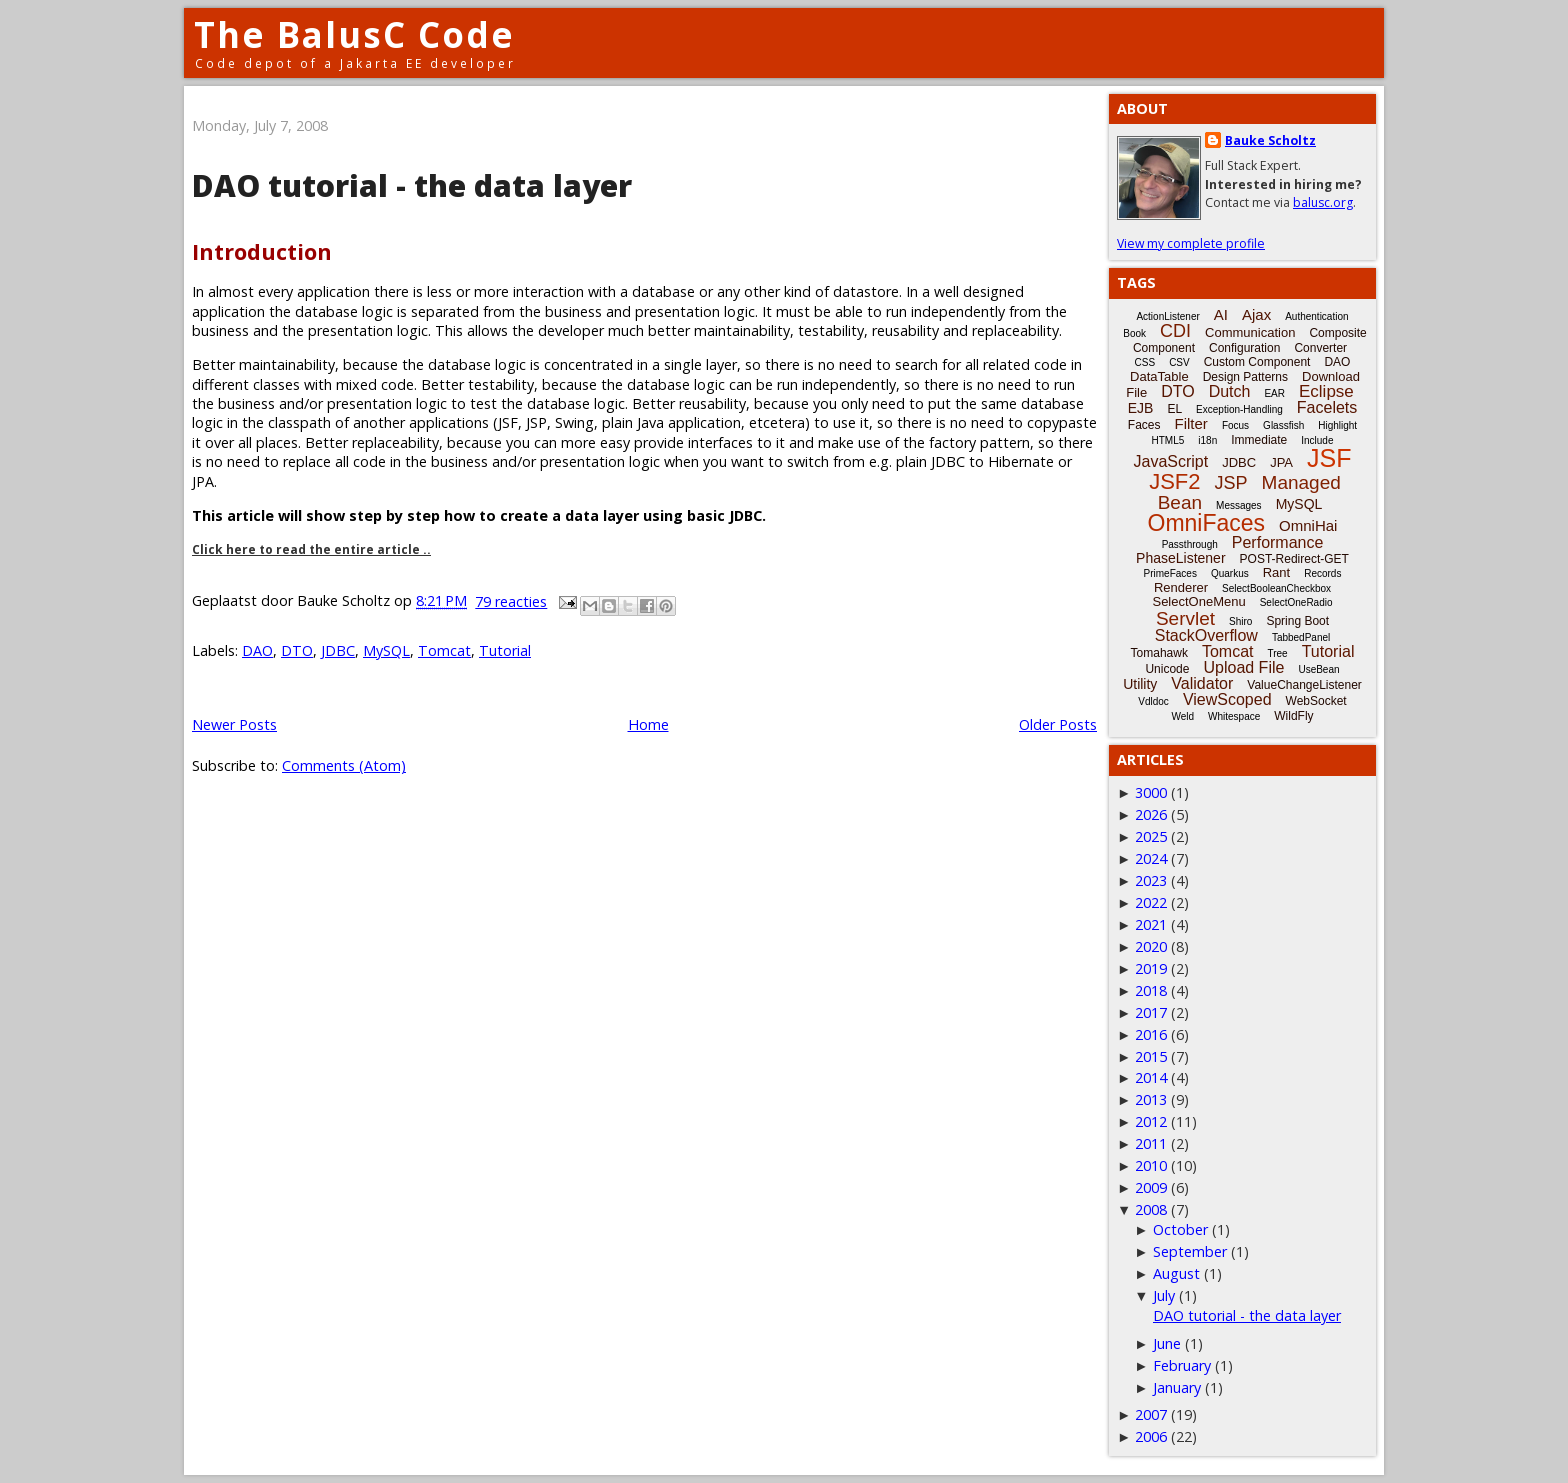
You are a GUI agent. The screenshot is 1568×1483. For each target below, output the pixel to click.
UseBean (1318, 669)
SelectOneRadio (1296, 602)
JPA (1281, 462)
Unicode (1167, 669)
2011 (1151, 1143)
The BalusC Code (354, 34)
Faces (1144, 425)
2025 (1151, 836)
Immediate (1259, 440)
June (1167, 1343)
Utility (1140, 684)
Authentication (1316, 316)
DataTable (1159, 376)
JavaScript (1171, 461)
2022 (1151, 902)
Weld (1182, 716)
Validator (1202, 683)
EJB (1141, 408)
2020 (1151, 946)
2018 (1151, 990)
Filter (1191, 423)
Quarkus (1230, 573)
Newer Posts (234, 724)
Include (1317, 440)
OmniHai (1308, 525)
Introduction (262, 251)
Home (648, 724)
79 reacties (511, 601)
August (1176, 1273)
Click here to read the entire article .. (311, 549)
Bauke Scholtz (1270, 140)
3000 (1151, 792)
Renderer (1181, 587)
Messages (1239, 505)
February (1182, 1365)
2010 (1151, 1165)
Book (1134, 333)
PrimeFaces (1170, 573)
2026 (1151, 814)
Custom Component (1257, 362)
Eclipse (1326, 391)
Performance (1278, 542)
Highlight (1337, 425)
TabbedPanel (1301, 637)
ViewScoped (1227, 699)
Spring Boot (1297, 621)
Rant (1276, 572)
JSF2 (1174, 481)
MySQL (386, 650)
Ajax (1256, 314)
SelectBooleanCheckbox (1276, 588)
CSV (1179, 362)
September (1190, 1251)
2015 (1151, 1056)
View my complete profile (1191, 243)
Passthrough (1190, 544)
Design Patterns (1245, 377)
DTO (297, 650)
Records (1322, 573)
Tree (1277, 653)
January (1177, 1387)
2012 (1151, 1121)
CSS (1145, 362)
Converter (1320, 348)
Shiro (1240, 621)
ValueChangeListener (1304, 685)
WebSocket (1316, 701)
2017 (1151, 1012)
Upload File (1243, 667)
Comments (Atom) (344, 765)
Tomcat (444, 650)
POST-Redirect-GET (1294, 559)
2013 (1151, 1099)
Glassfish (1283, 425)
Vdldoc (1153, 701)
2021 (1151, 924)
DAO (257, 650)
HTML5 (1168, 440)
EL (1174, 409)
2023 (1151, 880)
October (1180, 1229)
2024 (1151, 858)
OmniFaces (1207, 523)
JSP (1231, 483)
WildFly (1293, 716)
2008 (1151, 1209)
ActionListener (1167, 316)
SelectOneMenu (1198, 601)
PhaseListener (1181, 558)
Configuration (1244, 348)
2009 (1151, 1187)
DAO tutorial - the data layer (412, 185)
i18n (1207, 440)
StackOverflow (1206, 635)
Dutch (1230, 391)
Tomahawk (1159, 653)
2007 (1151, 1414)
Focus (1235, 425)
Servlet (1185, 618)
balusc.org (1323, 202)
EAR (1274, 393)
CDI (1175, 331)
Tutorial (505, 650)
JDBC (338, 650)
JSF (1329, 458)
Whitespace (1234, 716)
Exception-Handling (1239, 409)
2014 (1151, 1077)
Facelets (1327, 407)
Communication (1250, 332)
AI (1221, 314)
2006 (1151, 1436)
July (1164, 1295)
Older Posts (1058, 724)
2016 (1151, 1034)
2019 (1151, 968)
